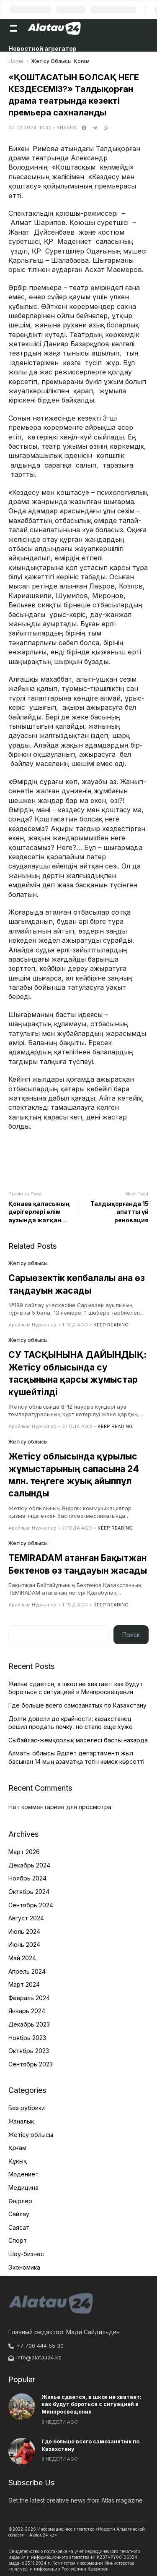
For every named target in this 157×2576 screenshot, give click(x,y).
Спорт (17, 2240)
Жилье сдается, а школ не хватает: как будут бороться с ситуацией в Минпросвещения (75, 1688)
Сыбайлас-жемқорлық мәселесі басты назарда (78, 1740)
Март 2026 (24, 1851)
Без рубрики (26, 2107)
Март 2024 (24, 1984)
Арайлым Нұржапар (32, 1325)
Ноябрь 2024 (27, 1878)
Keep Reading (111, 1325)
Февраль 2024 (29, 1997)
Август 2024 (26, 1918)
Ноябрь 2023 (27, 2037)
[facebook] (84, 128)
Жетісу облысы (51, 61)
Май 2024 (22, 1957)
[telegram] (95, 128)
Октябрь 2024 (28, 1891)
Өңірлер (20, 2201)
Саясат (18, 2227)
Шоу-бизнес (26, 2253)
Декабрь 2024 (29, 1865)
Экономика (24, 2267)
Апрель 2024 (27, 1971)
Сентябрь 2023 (30, 2064)
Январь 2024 (26, 2010)
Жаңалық (21, 2121)
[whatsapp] (105, 128)
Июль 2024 (24, 1931)
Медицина (23, 2187)
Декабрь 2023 (29, 2024)
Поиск (131, 1634)
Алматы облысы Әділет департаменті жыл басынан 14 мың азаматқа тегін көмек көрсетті (76, 1757)
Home (15, 61)
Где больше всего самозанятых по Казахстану (77, 1705)
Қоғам (82, 61)
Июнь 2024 (24, 1944)
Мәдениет (23, 2174)
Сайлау (18, 2214)
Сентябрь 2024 (30, 1905)
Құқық (17, 2161)
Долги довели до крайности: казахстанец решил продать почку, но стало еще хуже (70, 1723)
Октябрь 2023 (28, 2050)
